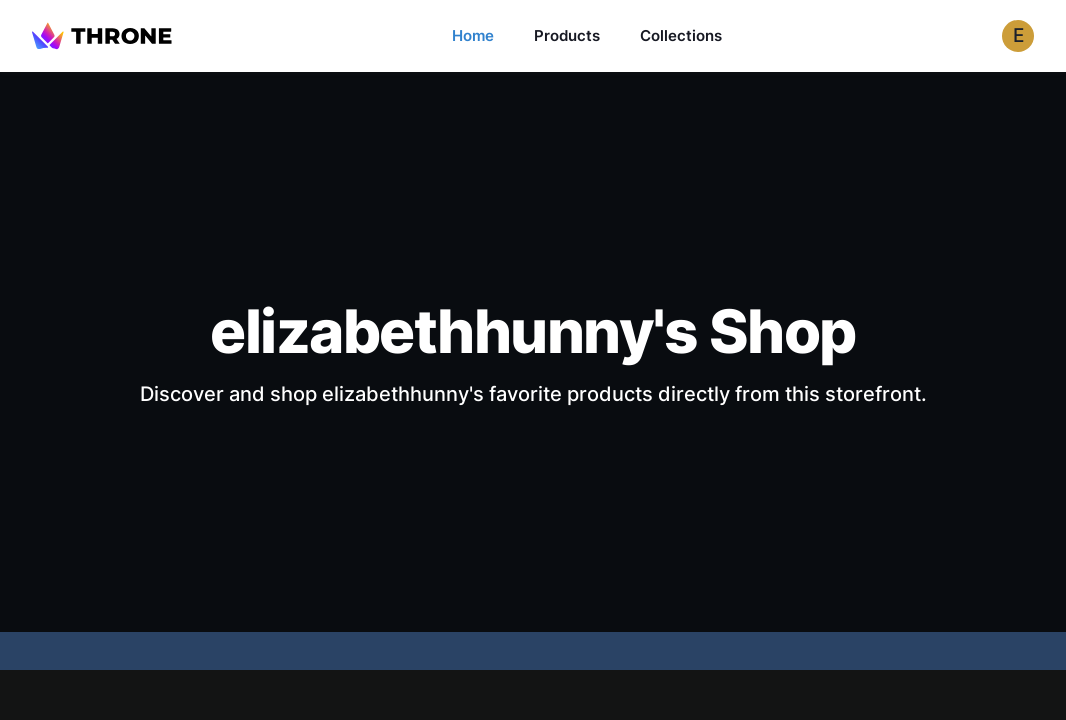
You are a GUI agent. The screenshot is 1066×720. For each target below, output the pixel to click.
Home (473, 35)
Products (567, 35)
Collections (681, 35)
